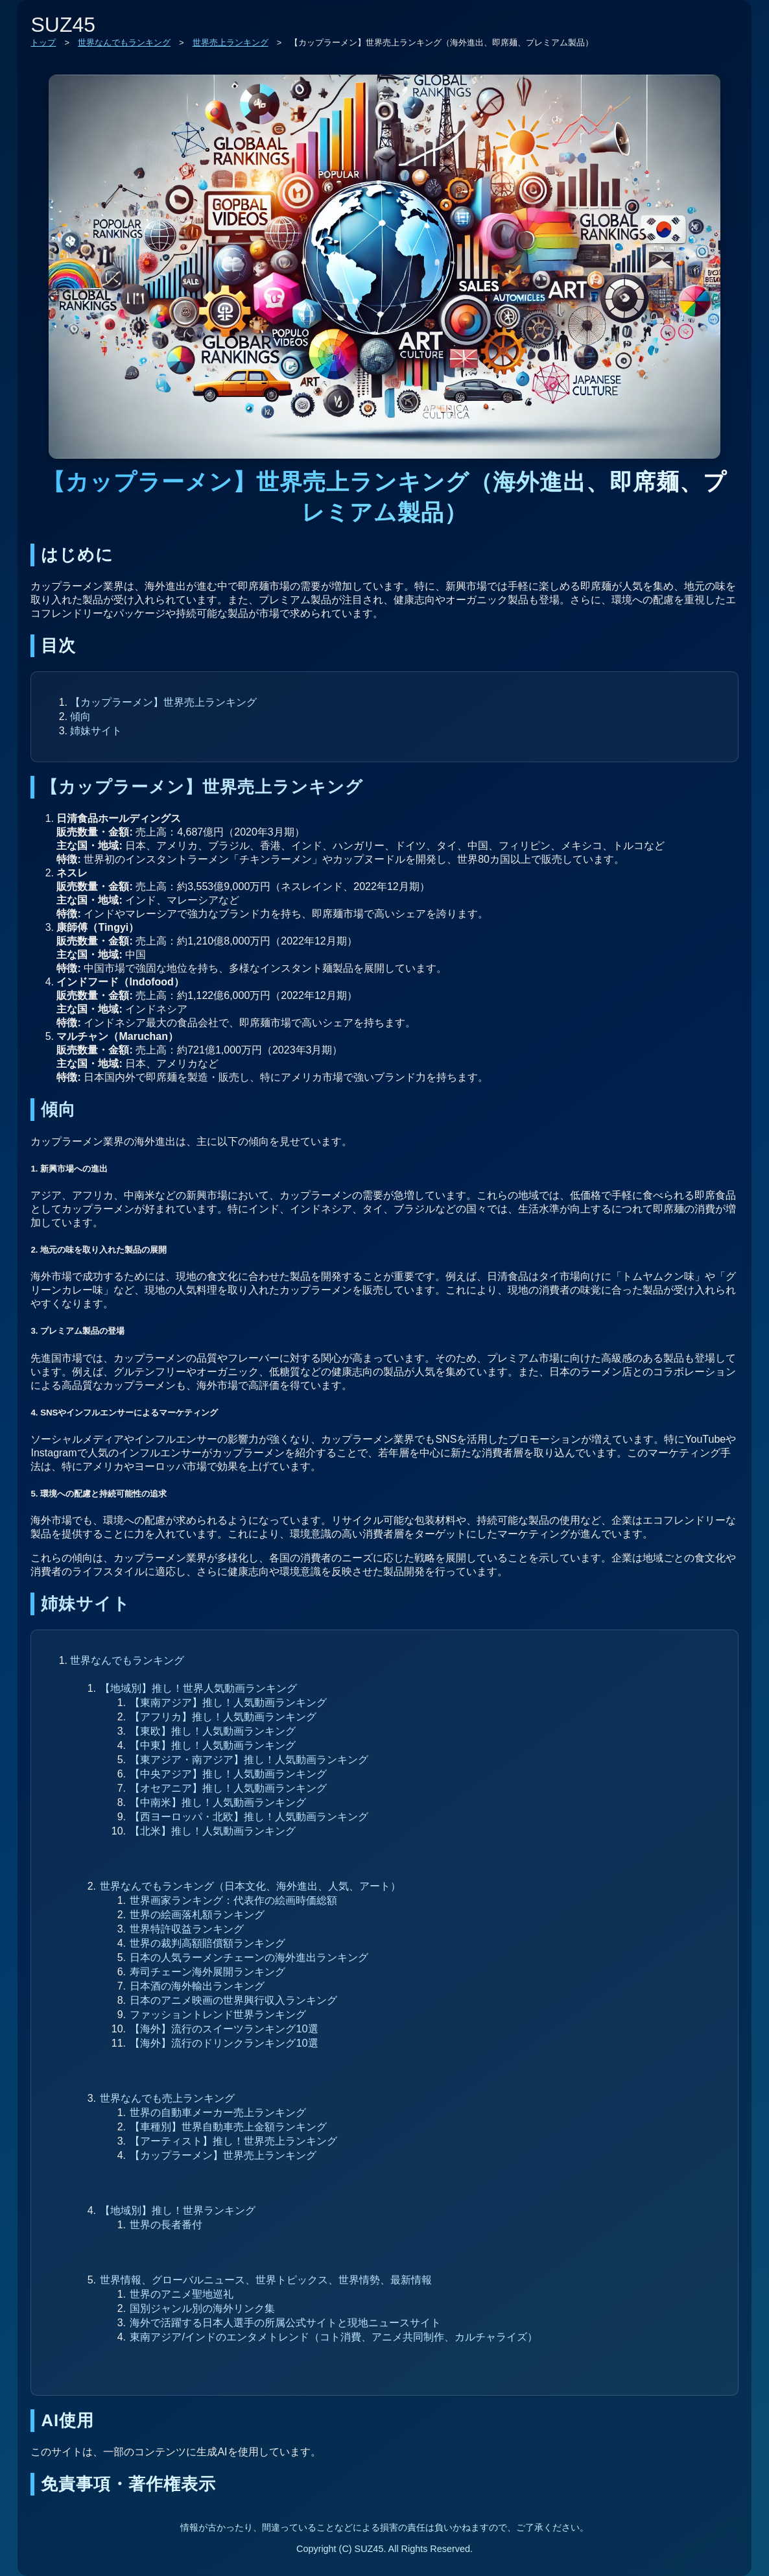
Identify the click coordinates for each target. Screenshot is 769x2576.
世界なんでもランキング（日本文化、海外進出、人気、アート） (250, 1886)
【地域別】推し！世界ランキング (177, 2210)
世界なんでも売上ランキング (167, 2098)
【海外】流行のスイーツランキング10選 (224, 2028)
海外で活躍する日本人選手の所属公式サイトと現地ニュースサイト (285, 2322)
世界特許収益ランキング (187, 1928)
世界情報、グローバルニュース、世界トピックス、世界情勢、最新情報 (266, 2279)
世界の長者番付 (166, 2224)
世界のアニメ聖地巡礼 (181, 2294)
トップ (43, 42)
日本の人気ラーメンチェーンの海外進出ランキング (249, 1957)
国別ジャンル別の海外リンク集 (202, 2308)
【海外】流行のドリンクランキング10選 (224, 2043)
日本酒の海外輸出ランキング (197, 1986)
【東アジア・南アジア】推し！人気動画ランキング (249, 1759)
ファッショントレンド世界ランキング (218, 2014)
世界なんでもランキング (124, 42)
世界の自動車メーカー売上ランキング (218, 2112)
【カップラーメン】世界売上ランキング (163, 702)
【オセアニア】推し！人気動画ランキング (228, 1788)
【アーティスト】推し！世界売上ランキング (233, 2141)
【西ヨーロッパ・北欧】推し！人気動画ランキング (249, 1816)
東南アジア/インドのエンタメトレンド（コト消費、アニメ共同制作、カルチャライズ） (334, 2336)
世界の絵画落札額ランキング (197, 1914)
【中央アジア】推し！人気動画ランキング (228, 1773)
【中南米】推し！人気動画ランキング (218, 1802)
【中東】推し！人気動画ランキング (213, 1745)
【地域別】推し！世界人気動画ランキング (198, 1688)
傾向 (80, 716)
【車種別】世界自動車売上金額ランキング (228, 2126)
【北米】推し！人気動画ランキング (213, 1830)
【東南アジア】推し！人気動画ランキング (228, 1702)
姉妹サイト (96, 730)
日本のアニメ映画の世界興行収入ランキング (233, 2000)
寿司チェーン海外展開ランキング (207, 1971)
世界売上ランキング (230, 42)
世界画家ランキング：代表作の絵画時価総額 (233, 1900)
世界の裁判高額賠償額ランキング (207, 1943)
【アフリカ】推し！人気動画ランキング (223, 1716)
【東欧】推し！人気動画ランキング (213, 1731)
